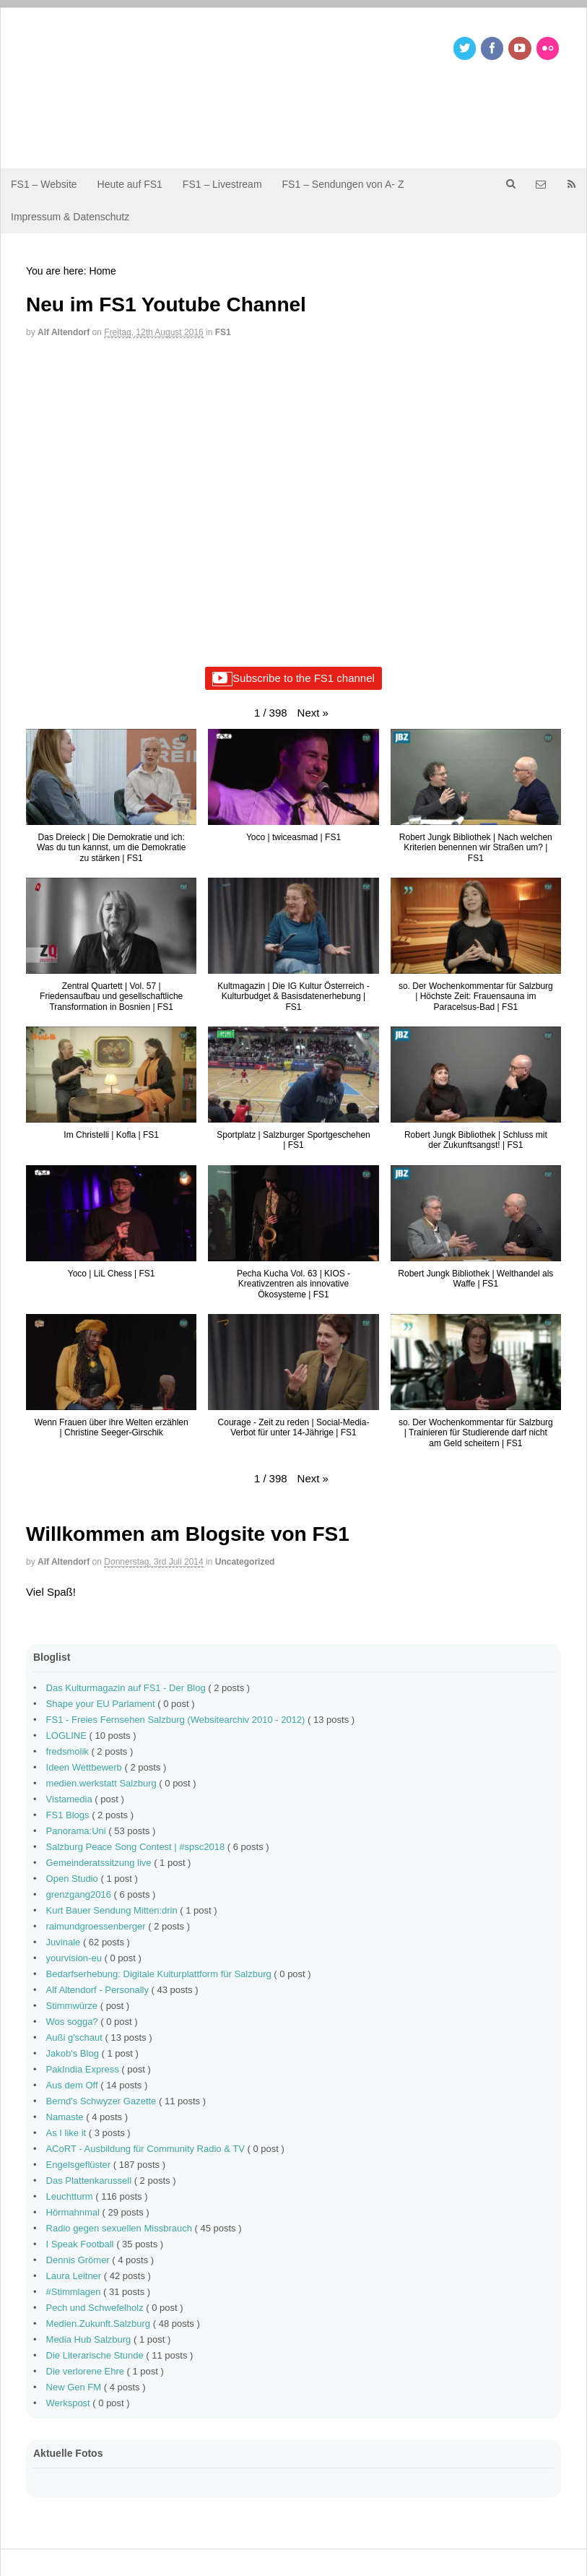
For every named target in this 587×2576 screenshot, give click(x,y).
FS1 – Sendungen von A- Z (343, 184)
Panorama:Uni (76, 1830)
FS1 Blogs (68, 1815)
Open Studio (72, 1878)
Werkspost (68, 2403)
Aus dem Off (72, 2085)
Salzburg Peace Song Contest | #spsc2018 (135, 1846)
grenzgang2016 (78, 1894)
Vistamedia (69, 1799)
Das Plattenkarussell (89, 2180)
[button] (313, 713)
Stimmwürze (72, 2005)
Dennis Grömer (78, 2260)
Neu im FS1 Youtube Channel (166, 304)
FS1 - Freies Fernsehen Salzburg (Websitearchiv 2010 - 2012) (175, 1719)
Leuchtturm (69, 2196)
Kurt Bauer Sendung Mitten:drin (112, 1910)
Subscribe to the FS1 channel (293, 679)
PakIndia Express (82, 2069)
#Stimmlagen (73, 2291)
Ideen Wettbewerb (84, 1767)
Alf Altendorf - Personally (97, 1989)
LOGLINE (66, 1735)
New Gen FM (74, 2387)
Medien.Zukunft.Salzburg (98, 2323)
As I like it (66, 2132)
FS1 (223, 332)
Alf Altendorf (64, 332)
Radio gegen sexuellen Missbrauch (119, 2228)
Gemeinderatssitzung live (99, 1862)
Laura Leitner (74, 2275)
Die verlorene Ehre (85, 2371)
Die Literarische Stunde (95, 2355)
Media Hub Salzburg (88, 2339)
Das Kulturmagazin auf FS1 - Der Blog (126, 1687)
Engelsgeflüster (78, 2164)
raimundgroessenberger (96, 1926)
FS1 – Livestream (222, 184)
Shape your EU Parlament (100, 1703)
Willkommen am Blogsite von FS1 (187, 1534)
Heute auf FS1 (129, 184)
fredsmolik (67, 1751)
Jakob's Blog (72, 2053)
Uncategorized (245, 1562)
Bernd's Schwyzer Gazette (101, 2101)
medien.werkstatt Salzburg (101, 1783)
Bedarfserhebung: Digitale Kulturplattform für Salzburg (158, 1973)
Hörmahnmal (73, 2212)
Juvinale (63, 1942)
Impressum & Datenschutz (70, 216)
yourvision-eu (74, 1958)
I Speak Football (80, 2244)
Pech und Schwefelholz (95, 2307)
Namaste (65, 2117)
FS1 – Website (44, 184)
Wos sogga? (72, 2021)
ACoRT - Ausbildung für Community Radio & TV (145, 2148)
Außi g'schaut (74, 2037)
